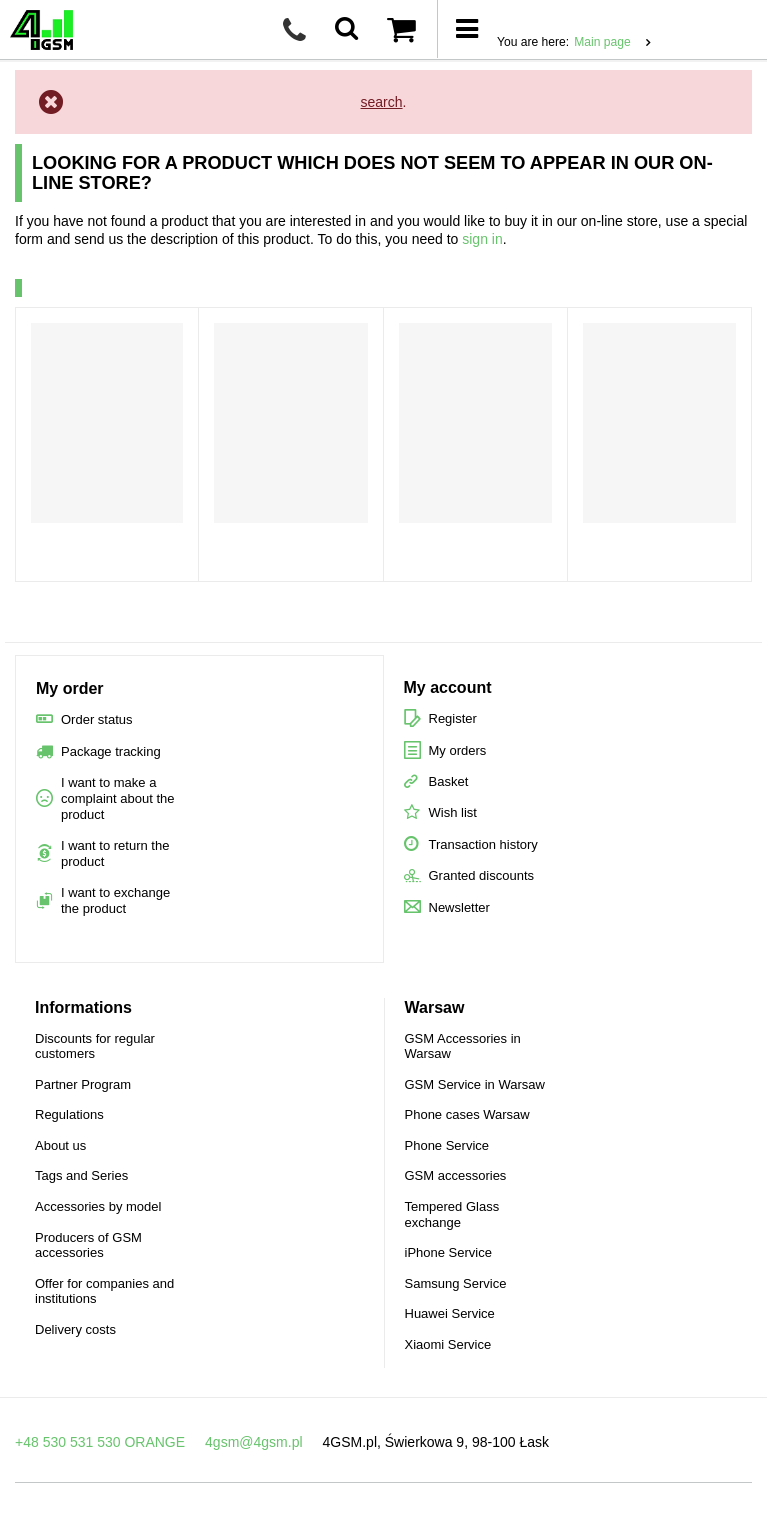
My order (70, 688)
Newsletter (459, 907)
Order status (97, 719)
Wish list (453, 812)
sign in (482, 239)
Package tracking (111, 751)
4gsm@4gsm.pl (253, 1442)
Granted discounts (482, 875)
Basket (449, 781)
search (382, 102)
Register (453, 718)
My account (448, 687)
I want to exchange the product (115, 900)
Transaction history (483, 844)
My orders (458, 750)
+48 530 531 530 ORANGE (100, 1442)
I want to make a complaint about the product (117, 798)
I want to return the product (115, 853)
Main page (602, 42)
